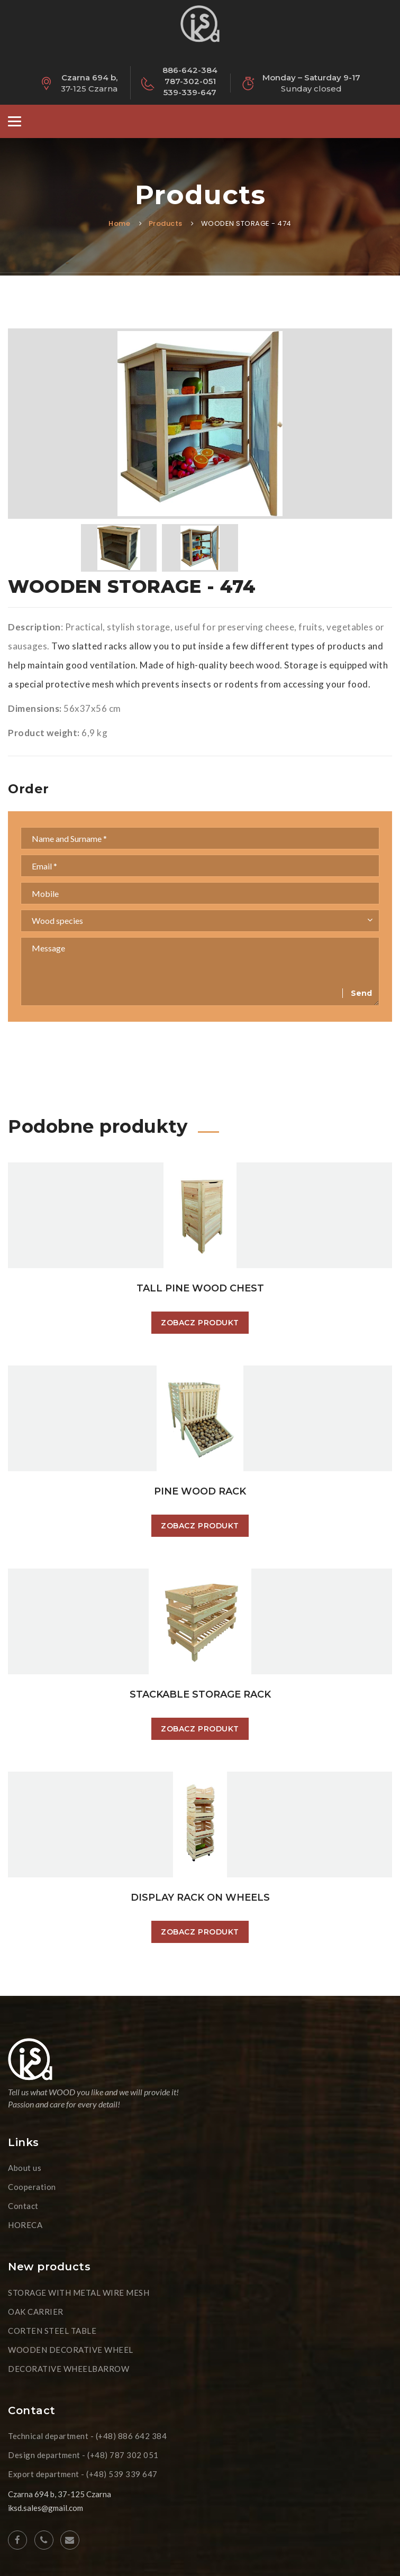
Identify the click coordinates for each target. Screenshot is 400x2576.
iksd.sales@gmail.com (45, 2508)
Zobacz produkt (200, 1322)
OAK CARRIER (35, 2311)
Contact (23, 2206)
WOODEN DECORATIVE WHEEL (70, 2349)
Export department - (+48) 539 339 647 (83, 2474)
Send (361, 993)
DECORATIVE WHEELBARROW (68, 2368)
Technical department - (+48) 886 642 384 (87, 2436)
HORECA (25, 2225)
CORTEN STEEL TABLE (52, 2330)
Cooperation (32, 2187)
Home (119, 223)
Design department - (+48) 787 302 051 (83, 2455)
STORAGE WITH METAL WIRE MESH (78, 2292)
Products (166, 223)
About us (24, 2167)
